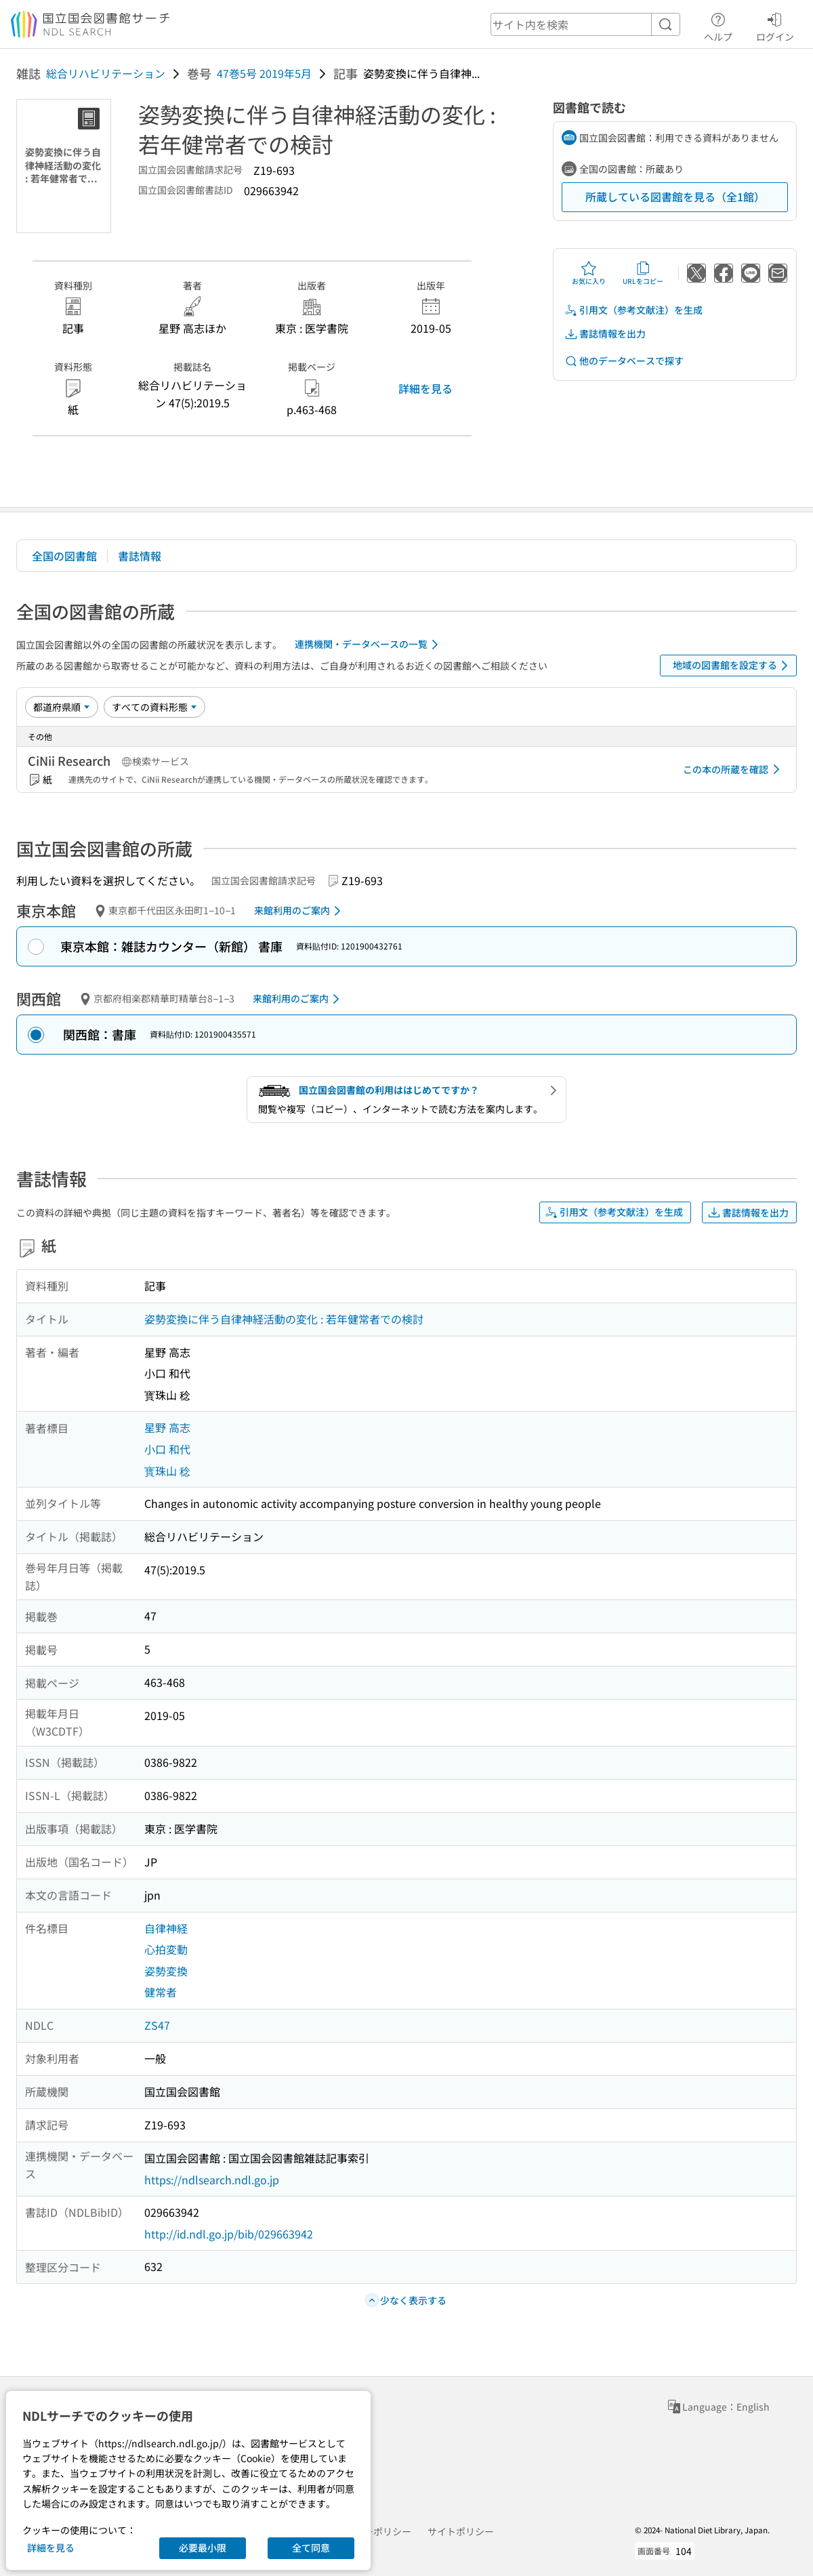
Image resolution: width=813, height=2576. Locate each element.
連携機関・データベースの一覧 (369, 644)
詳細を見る (425, 388)
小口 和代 (167, 1449)
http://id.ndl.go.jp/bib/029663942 (228, 2234)
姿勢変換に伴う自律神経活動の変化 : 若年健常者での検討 (283, 1319)
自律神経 (166, 1928)
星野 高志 (167, 1427)
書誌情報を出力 (605, 334)
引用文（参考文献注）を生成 (633, 310)
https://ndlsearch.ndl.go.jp (211, 2179)
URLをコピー (643, 273)
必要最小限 (202, 2547)
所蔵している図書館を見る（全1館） (675, 196)
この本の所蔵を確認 (734, 769)
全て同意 (311, 2547)
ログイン (775, 25)
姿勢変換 (166, 1971)
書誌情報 (139, 556)
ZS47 (157, 2025)
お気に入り (589, 273)
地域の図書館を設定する (733, 665)
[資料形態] (154, 707)
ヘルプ (718, 25)
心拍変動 (166, 1949)
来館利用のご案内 (300, 911)
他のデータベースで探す (624, 361)
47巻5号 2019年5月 (264, 73)
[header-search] (585, 24)
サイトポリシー (461, 2531)
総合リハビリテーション (105, 73)
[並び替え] (61, 707)
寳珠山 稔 (167, 1471)
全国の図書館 (64, 556)
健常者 (160, 1992)
